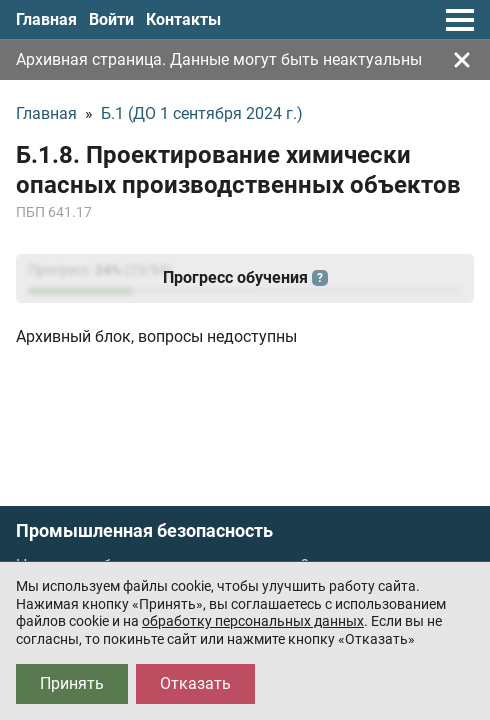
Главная (46, 19)
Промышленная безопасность (144, 531)
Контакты (183, 19)
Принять (72, 683)
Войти (111, 19)
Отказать (195, 683)
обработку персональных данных (253, 621)
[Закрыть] (462, 60)
